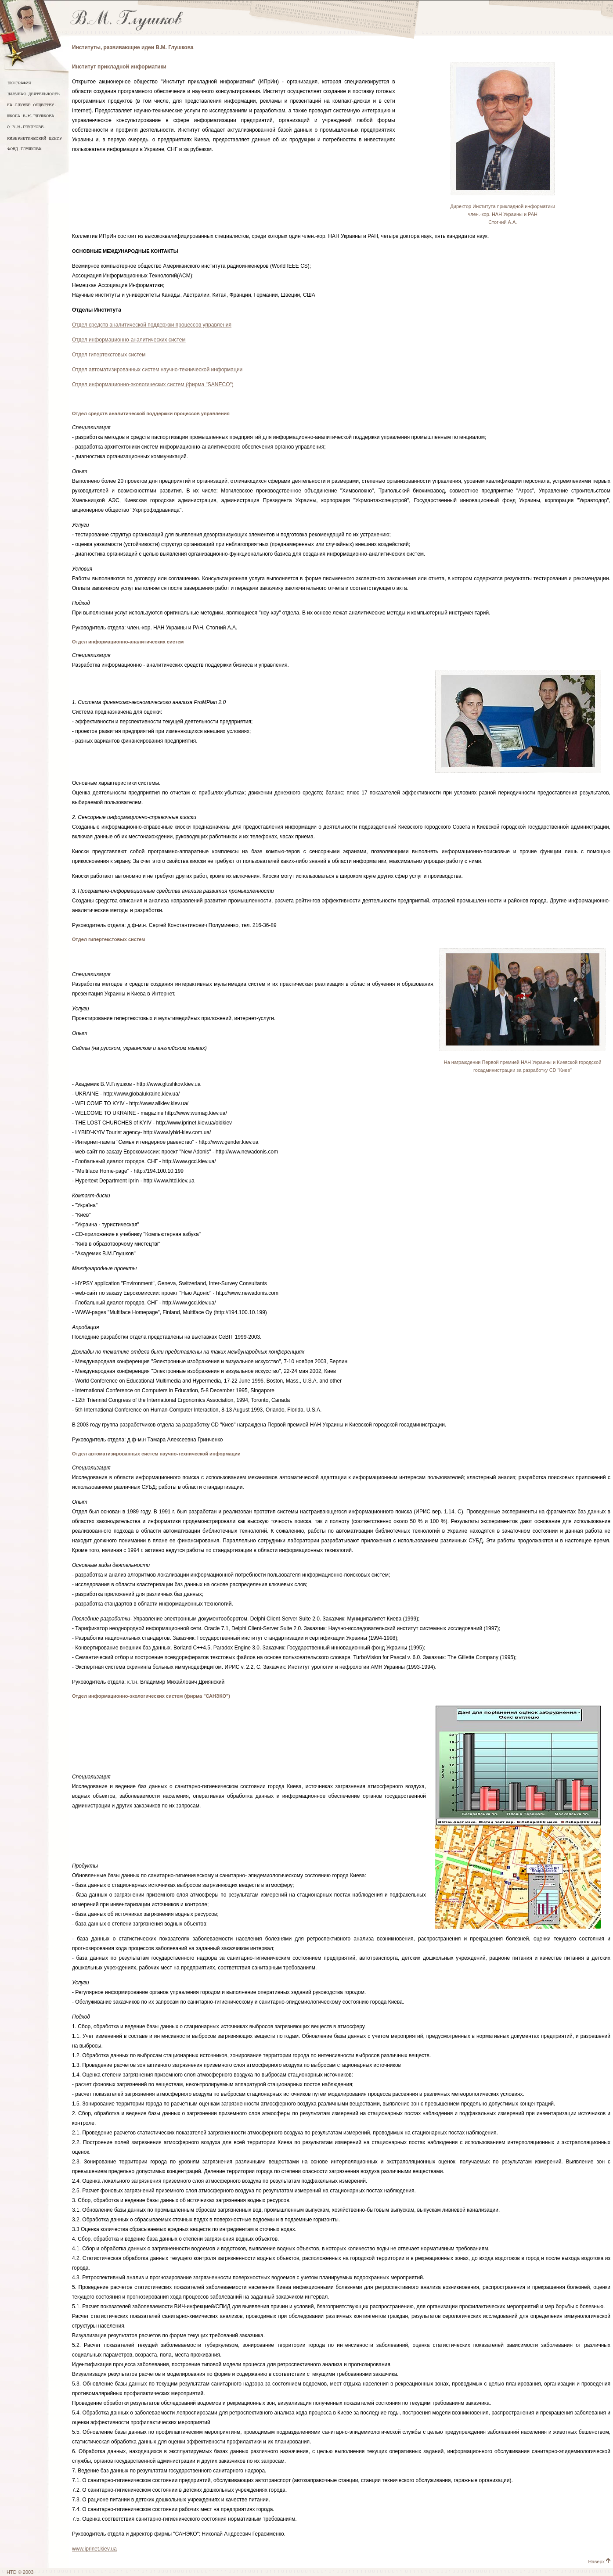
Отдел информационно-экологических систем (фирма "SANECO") (153, 384)
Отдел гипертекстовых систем (108, 355)
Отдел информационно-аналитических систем (129, 340)
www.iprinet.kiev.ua (94, 2549)
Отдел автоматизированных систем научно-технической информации (157, 369)
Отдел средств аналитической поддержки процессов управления (151, 325)
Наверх (599, 2561)
